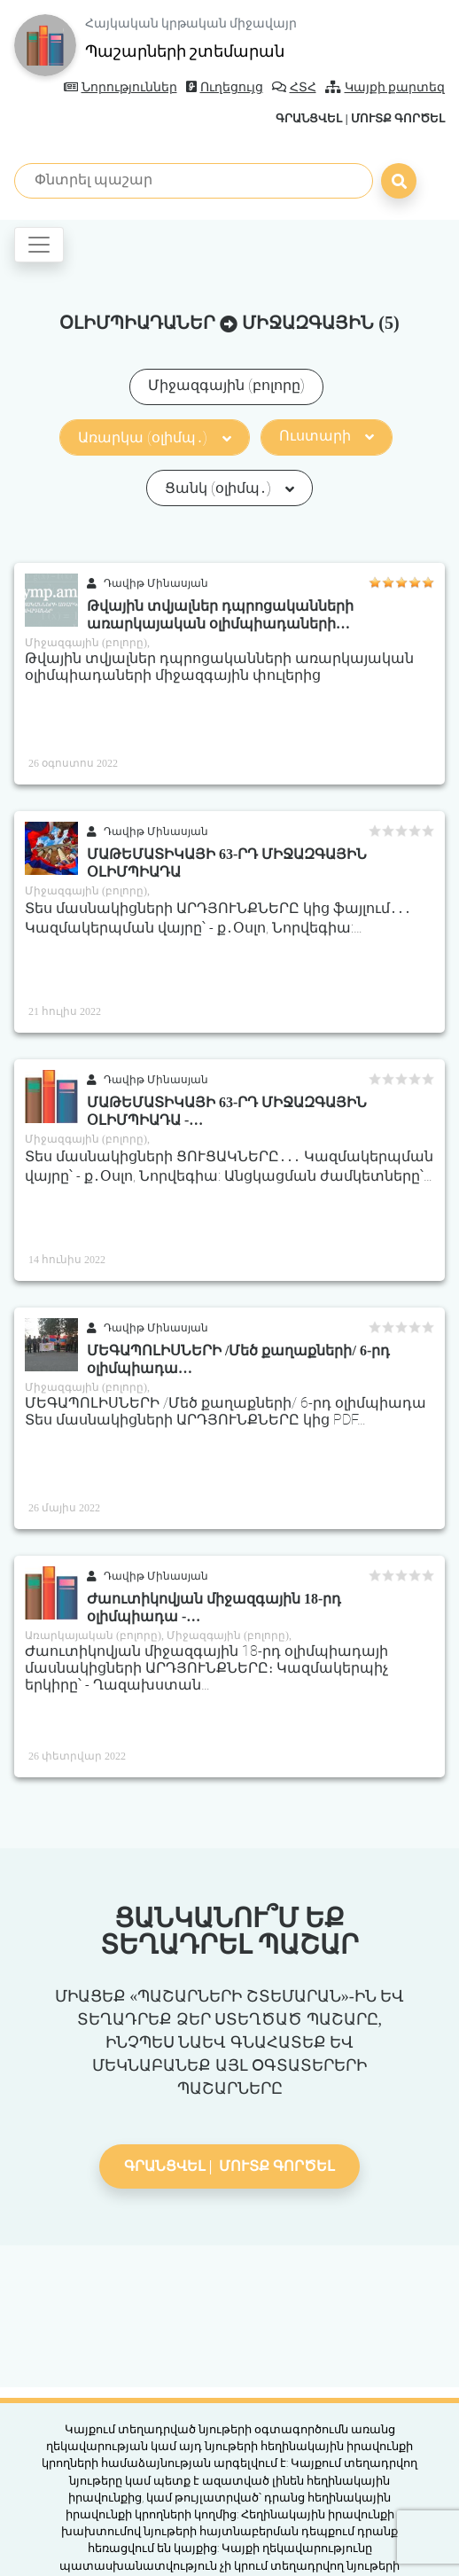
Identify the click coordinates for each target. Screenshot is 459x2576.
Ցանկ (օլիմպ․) (229, 488)
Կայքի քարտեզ (385, 87)
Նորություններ (120, 87)
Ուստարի (326, 435)
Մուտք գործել (398, 118)
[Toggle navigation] (39, 244)
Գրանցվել (309, 118)
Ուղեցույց (224, 87)
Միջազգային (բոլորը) (226, 385)
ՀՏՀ (294, 87)
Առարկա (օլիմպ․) (154, 437)
